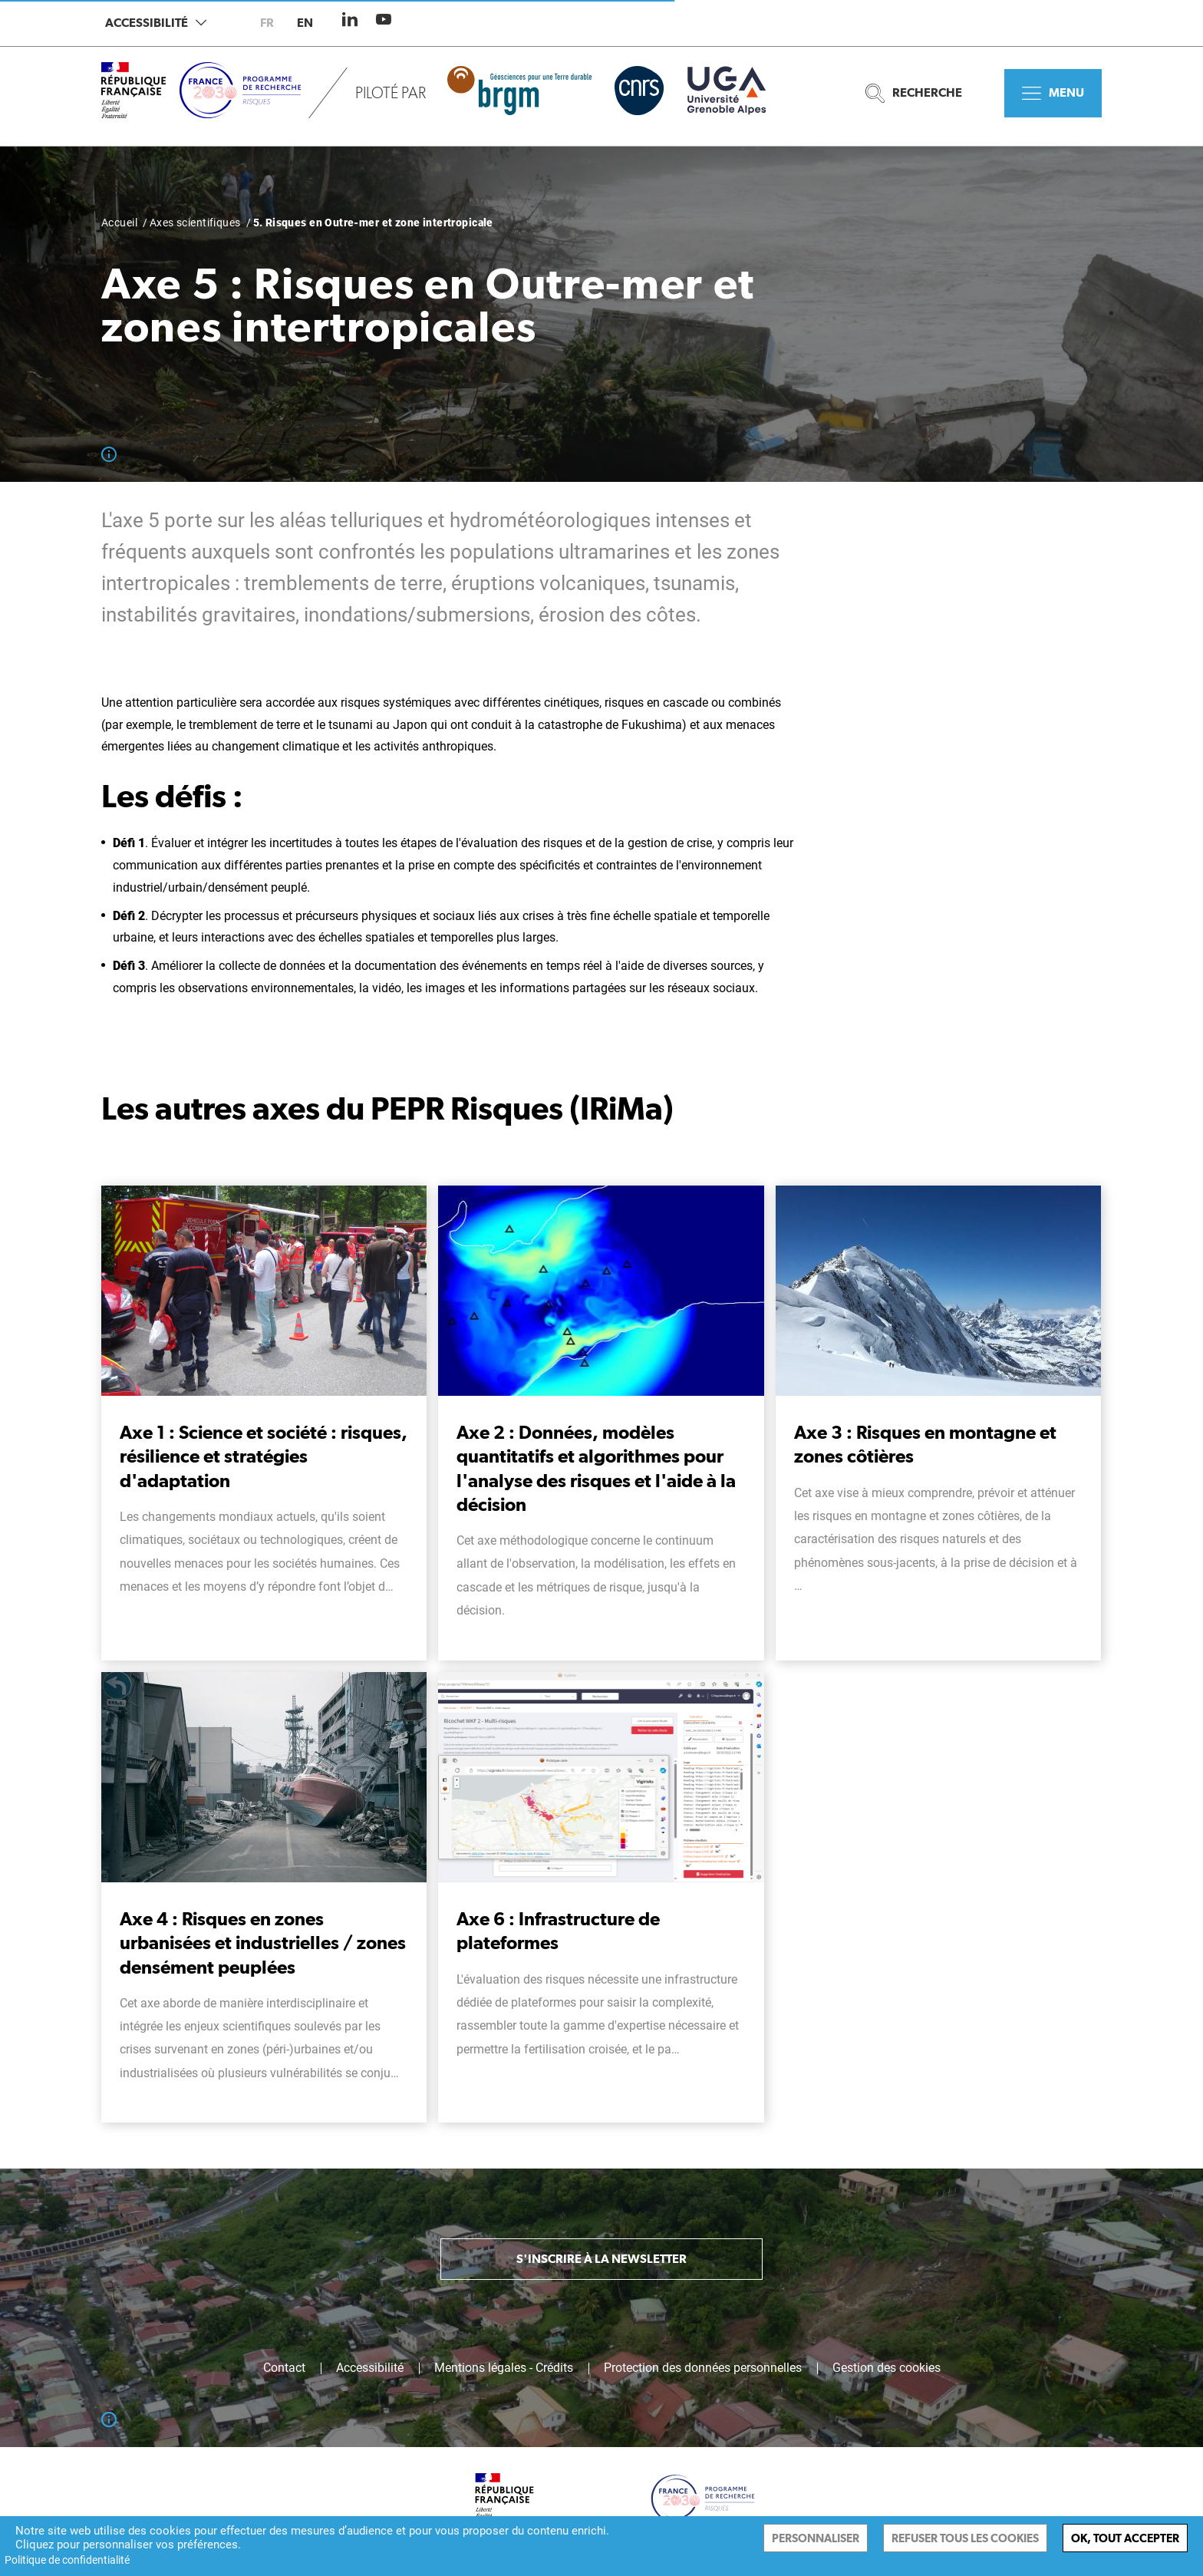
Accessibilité (155, 22)
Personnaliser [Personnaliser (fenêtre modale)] (815, 2538)
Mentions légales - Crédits (503, 2368)
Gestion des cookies (886, 2368)
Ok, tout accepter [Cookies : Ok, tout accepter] (1125, 2538)
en (305, 22)
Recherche (913, 93)
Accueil (119, 222)
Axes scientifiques (195, 222)
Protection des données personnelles (703, 2368)
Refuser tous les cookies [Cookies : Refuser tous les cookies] (965, 2538)
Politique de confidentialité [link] (67, 2560)
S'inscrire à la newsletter (601, 2258)
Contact (284, 2368)
